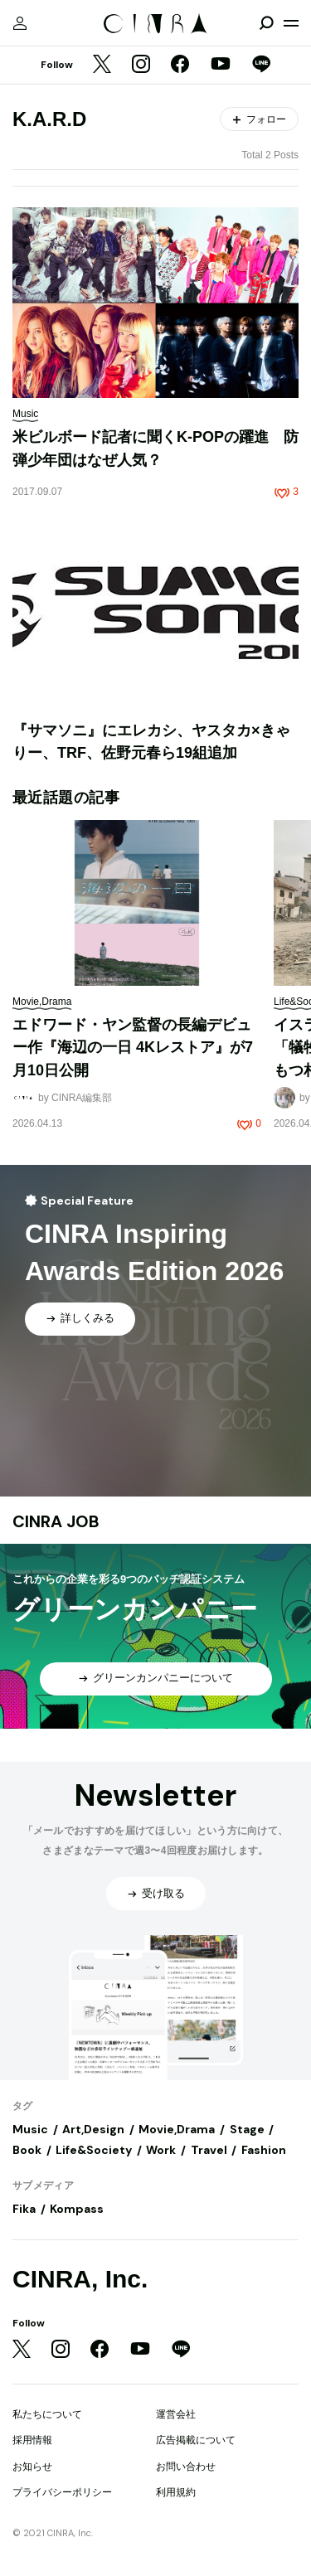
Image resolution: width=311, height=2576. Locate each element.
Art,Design (93, 2129)
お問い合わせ (186, 2466)
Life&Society (94, 2150)
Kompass (77, 2209)
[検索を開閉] (266, 23)
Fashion (263, 2150)
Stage (247, 2129)
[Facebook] (180, 65)
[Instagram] (141, 65)
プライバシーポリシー (62, 2492)
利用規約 (176, 2492)
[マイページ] (19, 23)
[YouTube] (220, 65)
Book (26, 2150)
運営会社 (176, 2414)
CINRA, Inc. (80, 2278)
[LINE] (261, 65)
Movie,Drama (176, 2129)
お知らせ (32, 2466)
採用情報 (32, 2440)
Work (161, 2150)
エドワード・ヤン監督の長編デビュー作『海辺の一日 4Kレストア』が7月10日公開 (132, 1047)
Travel (209, 2150)
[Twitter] (102, 65)
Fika (24, 2209)
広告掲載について (196, 2440)
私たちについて (47, 2414)
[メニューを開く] (291, 23)
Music (30, 2129)
